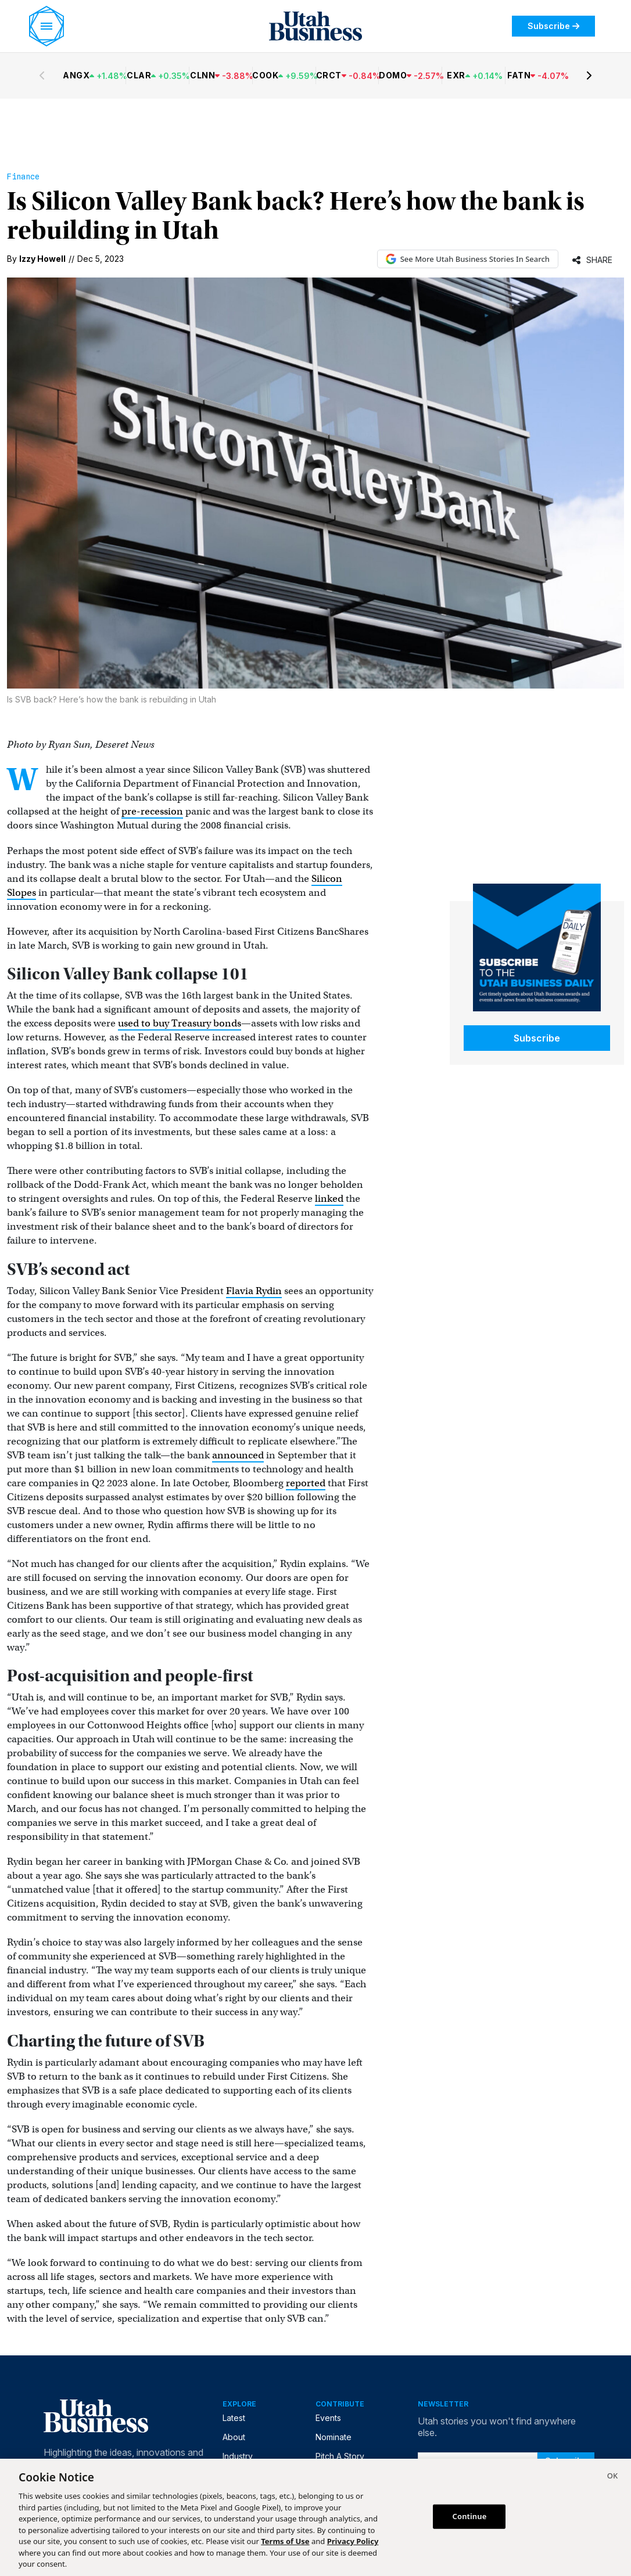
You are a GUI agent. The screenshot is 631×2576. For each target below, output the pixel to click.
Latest (234, 2418)
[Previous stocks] (41, 75)
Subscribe (553, 26)
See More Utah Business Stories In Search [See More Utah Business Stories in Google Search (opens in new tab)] (468, 259)
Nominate (334, 2437)
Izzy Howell (42, 259)
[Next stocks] (589, 75)
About (234, 2437)
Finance (23, 176)
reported (305, 1483)
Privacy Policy (353, 2541)
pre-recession (152, 811)
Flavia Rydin (254, 1291)
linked (329, 1198)
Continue (470, 2516)
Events (328, 2418)
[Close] (612, 2477)
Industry (238, 2456)
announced (238, 1455)
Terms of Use (285, 2541)
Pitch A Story (340, 2456)
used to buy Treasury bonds (179, 1023)
